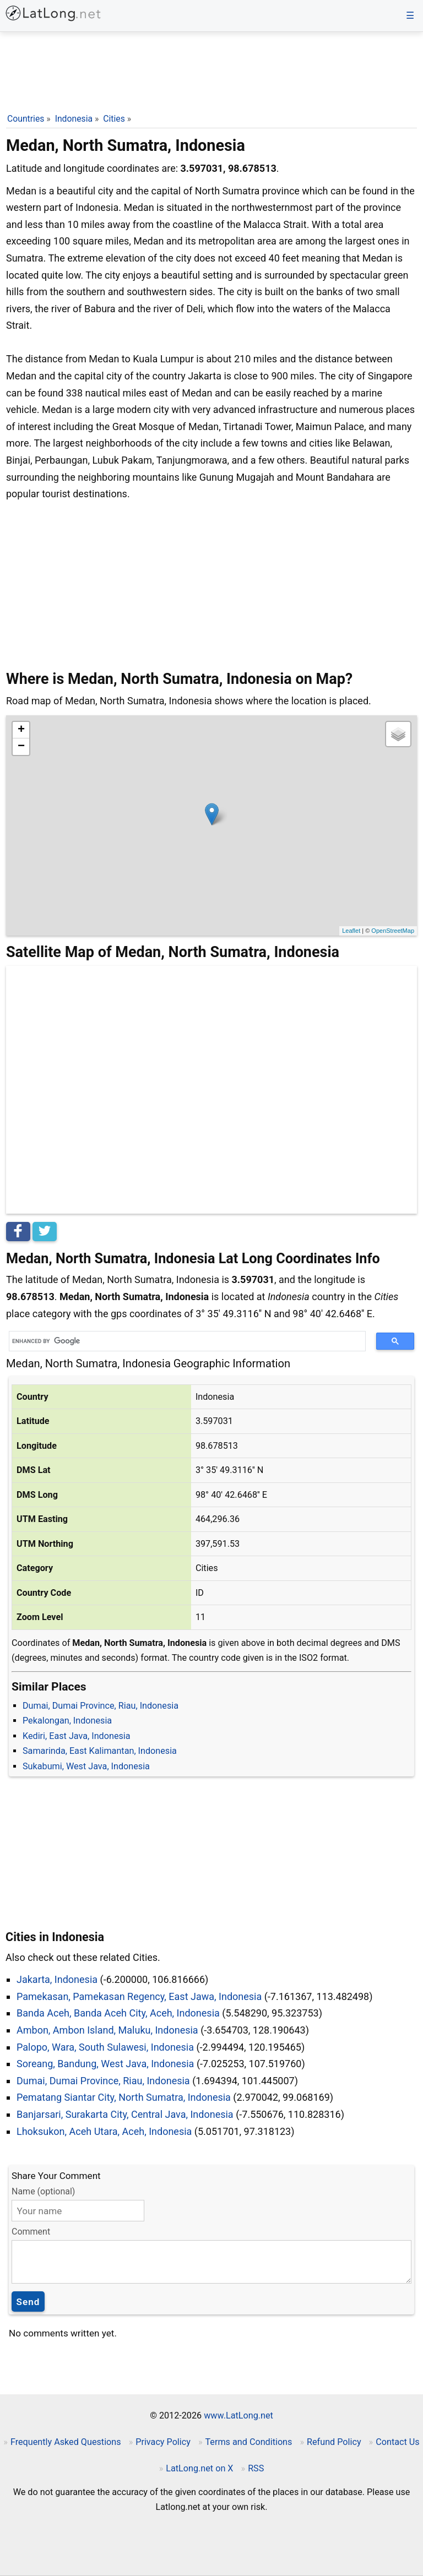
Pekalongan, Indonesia (67, 1720)
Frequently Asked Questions (65, 2442)
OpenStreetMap (392, 930)
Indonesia (74, 118)
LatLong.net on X (199, 2468)
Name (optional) (43, 2191)
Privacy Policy (163, 2442)
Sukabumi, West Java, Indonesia (86, 1766)
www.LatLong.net (238, 2415)
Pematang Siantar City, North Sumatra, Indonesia (124, 2097)
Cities (114, 118)
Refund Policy (334, 2442)
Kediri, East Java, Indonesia (77, 1736)
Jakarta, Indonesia (57, 1979)
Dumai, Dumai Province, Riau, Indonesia (100, 1705)
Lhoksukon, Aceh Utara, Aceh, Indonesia (104, 2131)
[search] (183, 1341)
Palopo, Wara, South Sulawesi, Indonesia (105, 2047)
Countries (25, 118)
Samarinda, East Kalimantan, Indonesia (100, 1751)
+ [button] (21, 730)
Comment (31, 2231)
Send (28, 2301)
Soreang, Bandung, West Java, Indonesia (105, 2063)
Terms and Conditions (248, 2442)
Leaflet (351, 930)
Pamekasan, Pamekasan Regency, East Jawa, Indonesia (139, 1996)
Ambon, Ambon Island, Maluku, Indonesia (107, 2030)
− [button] (21, 746)
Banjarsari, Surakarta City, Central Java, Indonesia (125, 2114)
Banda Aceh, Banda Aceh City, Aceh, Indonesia (118, 2013)
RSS (256, 2468)
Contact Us (397, 2442)
